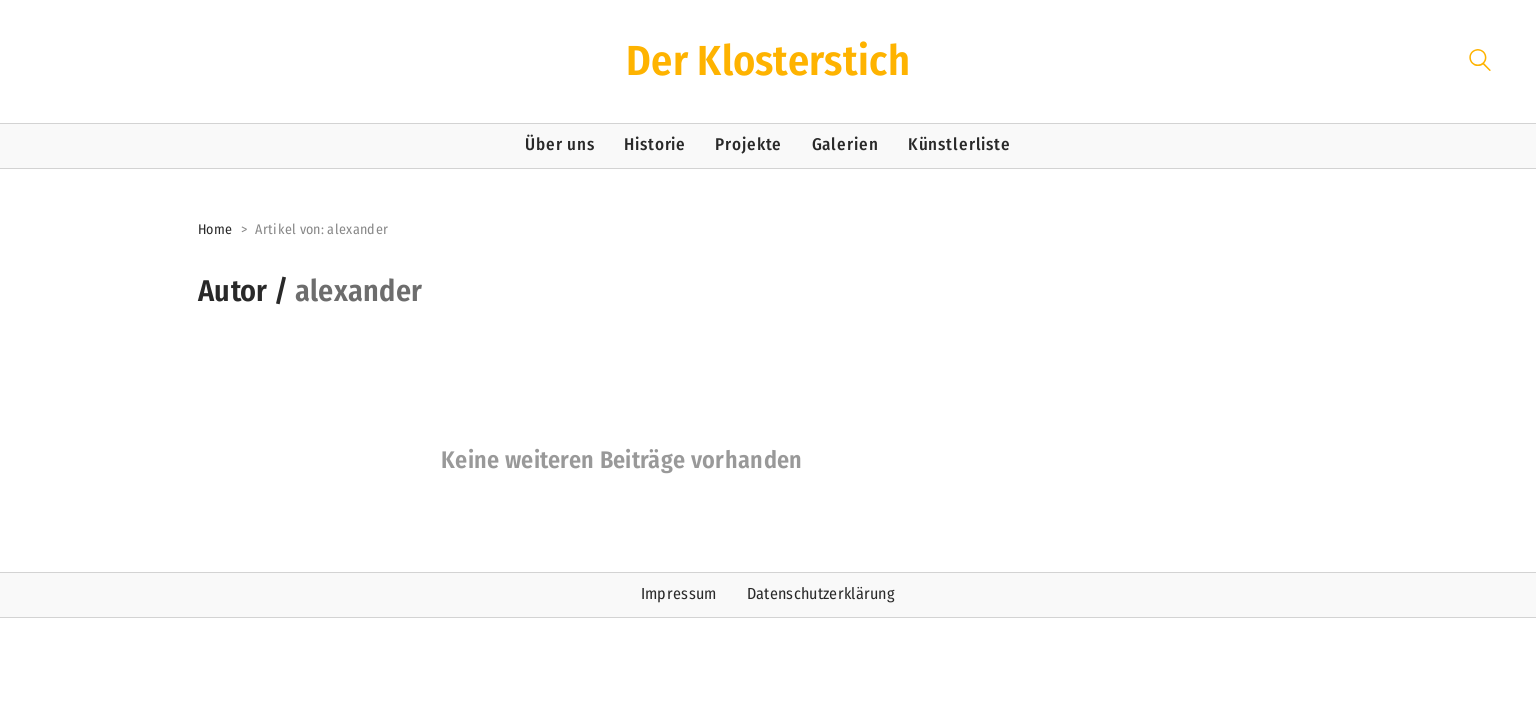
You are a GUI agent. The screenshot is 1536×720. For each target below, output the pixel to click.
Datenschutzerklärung (821, 593)
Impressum (679, 593)
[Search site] (1480, 63)
